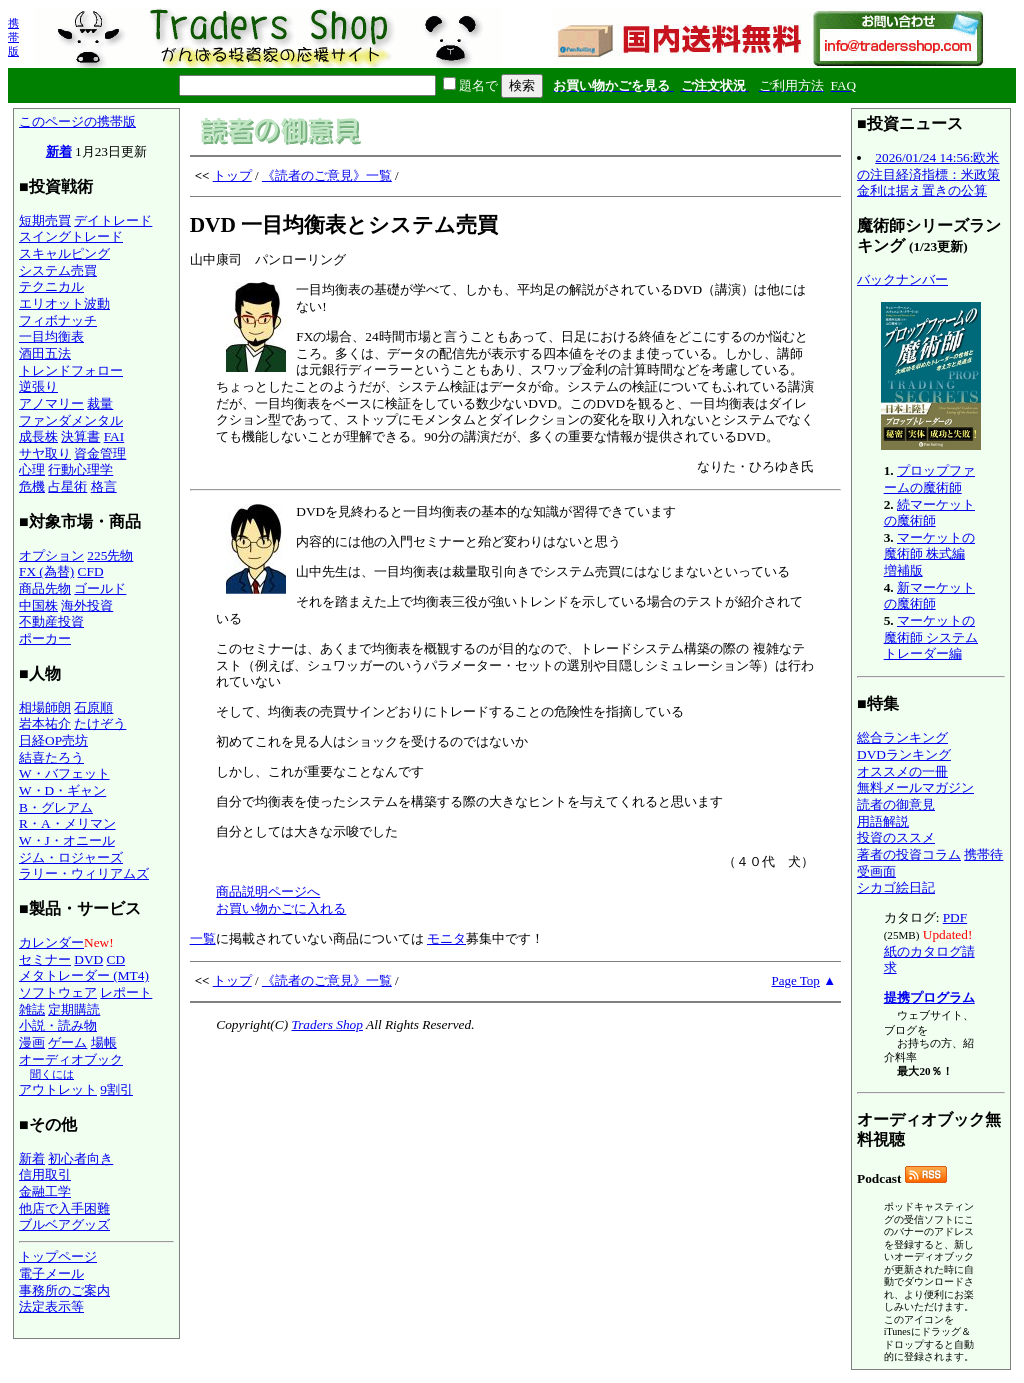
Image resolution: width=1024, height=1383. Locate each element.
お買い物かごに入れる (281, 908)
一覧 (203, 938)
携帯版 (13, 37)
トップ (232, 175)
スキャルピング (64, 253)
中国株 (38, 605)
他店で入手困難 (64, 1208)
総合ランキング (902, 737)
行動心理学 (80, 469)
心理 (32, 469)
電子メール (51, 1273)
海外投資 (87, 605)
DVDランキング (904, 754)
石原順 (93, 707)
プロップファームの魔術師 (929, 479)
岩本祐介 (45, 723)
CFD (91, 571)
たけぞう (100, 723)
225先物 (110, 555)
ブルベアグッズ (64, 1224)
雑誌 (32, 1009)
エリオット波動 (64, 303)
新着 (59, 151)
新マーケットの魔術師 (929, 596)
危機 (32, 486)
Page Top (796, 980)
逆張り (38, 386)
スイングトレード (71, 236)
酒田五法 (45, 353)
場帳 (104, 1042)
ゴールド (100, 588)
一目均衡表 (51, 336)
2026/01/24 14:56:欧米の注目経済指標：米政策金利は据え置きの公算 (928, 174)
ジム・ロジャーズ (71, 857)
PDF (955, 917)
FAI (114, 436)
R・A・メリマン (67, 823)
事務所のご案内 (64, 1290)
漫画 (32, 1042)
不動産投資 (51, 621)
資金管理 (100, 453)
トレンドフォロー (71, 370)
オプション (51, 555)
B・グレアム (56, 807)
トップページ (58, 1256)
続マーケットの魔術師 (929, 513)
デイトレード (113, 220)
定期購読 (74, 1009)
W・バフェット (64, 773)
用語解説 (883, 821)
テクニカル (51, 286)
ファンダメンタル (71, 420)
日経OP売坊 (53, 740)
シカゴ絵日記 (896, 887)
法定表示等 (51, 1306)
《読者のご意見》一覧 (327, 175)
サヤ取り (45, 453)
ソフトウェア (58, 992)
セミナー (45, 959)
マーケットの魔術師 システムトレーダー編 (931, 637)
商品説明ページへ (268, 891)
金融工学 (45, 1191)
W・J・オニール (67, 840)
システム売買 (58, 270)
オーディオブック (71, 1059)
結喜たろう (51, 757)
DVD (88, 959)
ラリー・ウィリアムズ (84, 873)
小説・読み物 (58, 1025)
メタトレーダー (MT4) (84, 975)
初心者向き (80, 1158)
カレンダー (51, 942)
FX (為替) (46, 571)
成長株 (38, 436)
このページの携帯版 (77, 121)
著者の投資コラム (909, 854)
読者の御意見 (896, 804)
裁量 (100, 403)
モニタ (446, 938)
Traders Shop (326, 1024)
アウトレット (58, 1089)
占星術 (67, 486)
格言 (104, 486)
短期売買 (45, 220)
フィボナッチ (58, 320)
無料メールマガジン (915, 787)
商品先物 (45, 588)
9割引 (116, 1089)
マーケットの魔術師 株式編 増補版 (929, 554)
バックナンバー (902, 279)
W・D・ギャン (62, 790)
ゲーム (67, 1042)
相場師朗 (45, 707)
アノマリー (51, 403)
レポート (126, 992)
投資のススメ (896, 837)
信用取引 (45, 1174)
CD (116, 959)
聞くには (52, 1074)
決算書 (80, 436)
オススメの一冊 (902, 771)
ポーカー (45, 638)
